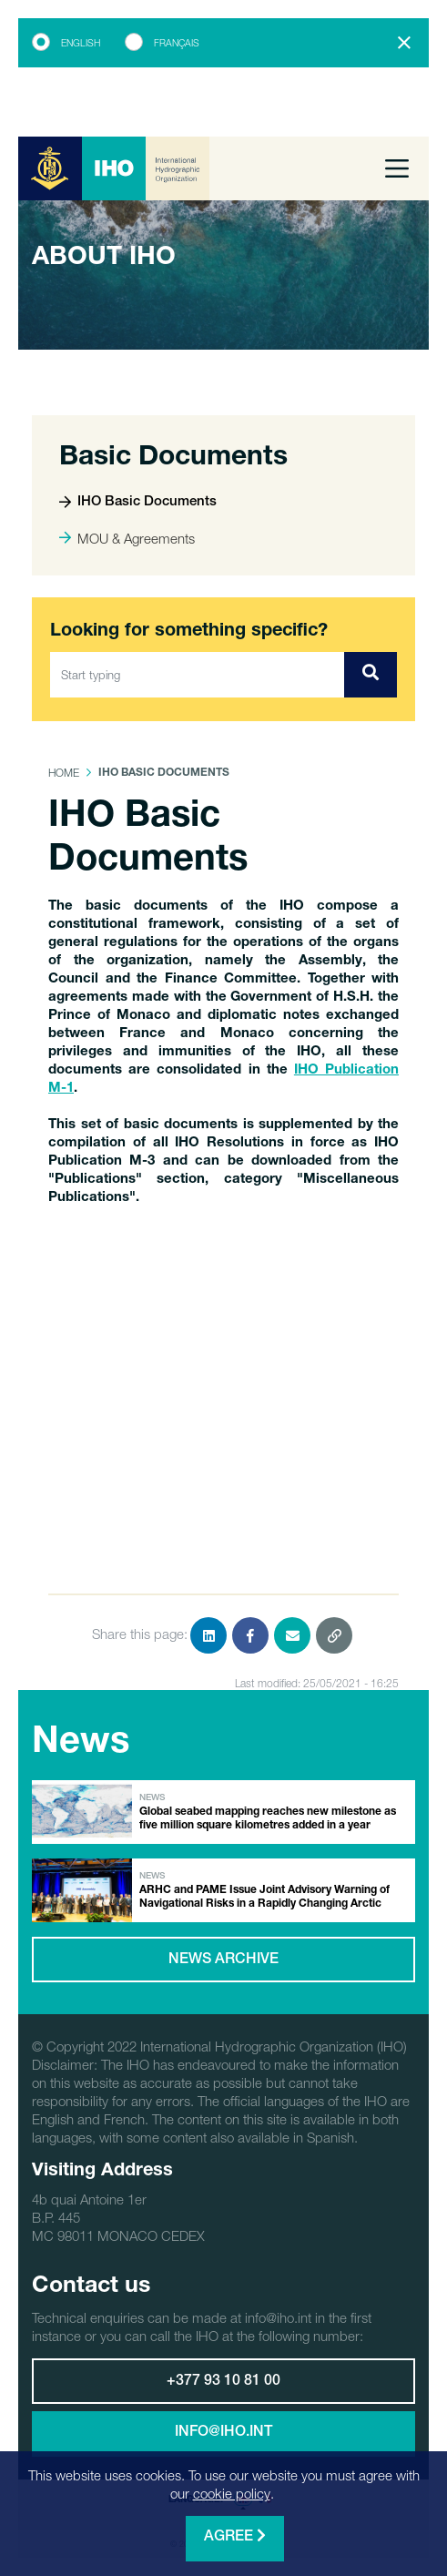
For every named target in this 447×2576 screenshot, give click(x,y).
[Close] (404, 43)
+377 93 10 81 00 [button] (223, 2382)
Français (176, 42)
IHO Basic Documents (138, 502)
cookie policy (231, 2493)
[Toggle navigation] (397, 168)
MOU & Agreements (127, 538)
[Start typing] (197, 674)
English (80, 42)
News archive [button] (223, 1960)
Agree (235, 2536)
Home (63, 772)
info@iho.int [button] (223, 2433)
